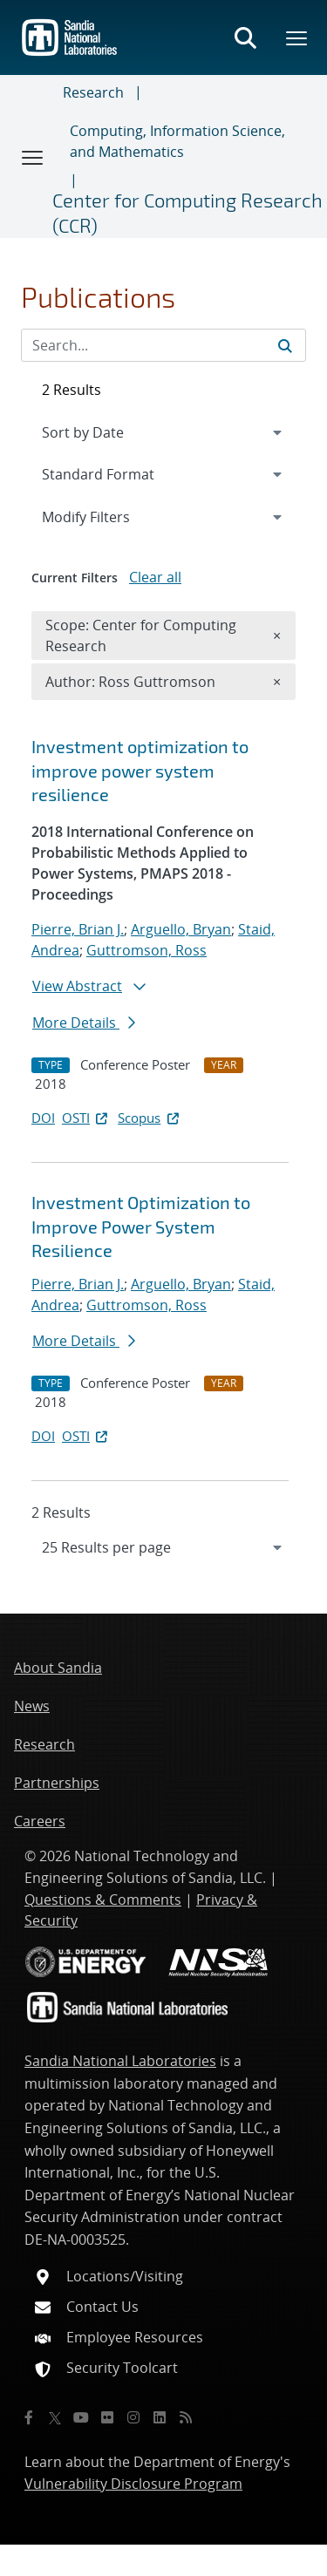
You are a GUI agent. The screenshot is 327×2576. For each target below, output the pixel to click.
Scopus (149, 1117)
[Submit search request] (285, 345)
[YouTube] (81, 2417)
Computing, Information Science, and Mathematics (177, 141)
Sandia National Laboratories (120, 2060)
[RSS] (186, 2417)
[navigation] (163, 1547)
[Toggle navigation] (33, 157)
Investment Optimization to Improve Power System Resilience (140, 1226)
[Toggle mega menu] (297, 37)
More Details (83, 1022)
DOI (43, 1117)
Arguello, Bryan (181, 929)
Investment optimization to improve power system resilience (140, 770)
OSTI (86, 1117)
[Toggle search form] (245, 37)
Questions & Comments (102, 1899)
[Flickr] (107, 2417)
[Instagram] (133, 2417)
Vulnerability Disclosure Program (133, 2483)
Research (93, 92)
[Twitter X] (55, 2417)
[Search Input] (163, 345)
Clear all (155, 577)
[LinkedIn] (159, 2417)
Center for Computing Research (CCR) (187, 212)
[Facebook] (29, 2417)
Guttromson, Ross (146, 950)
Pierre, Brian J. (77, 929)
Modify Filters (109, 516)
